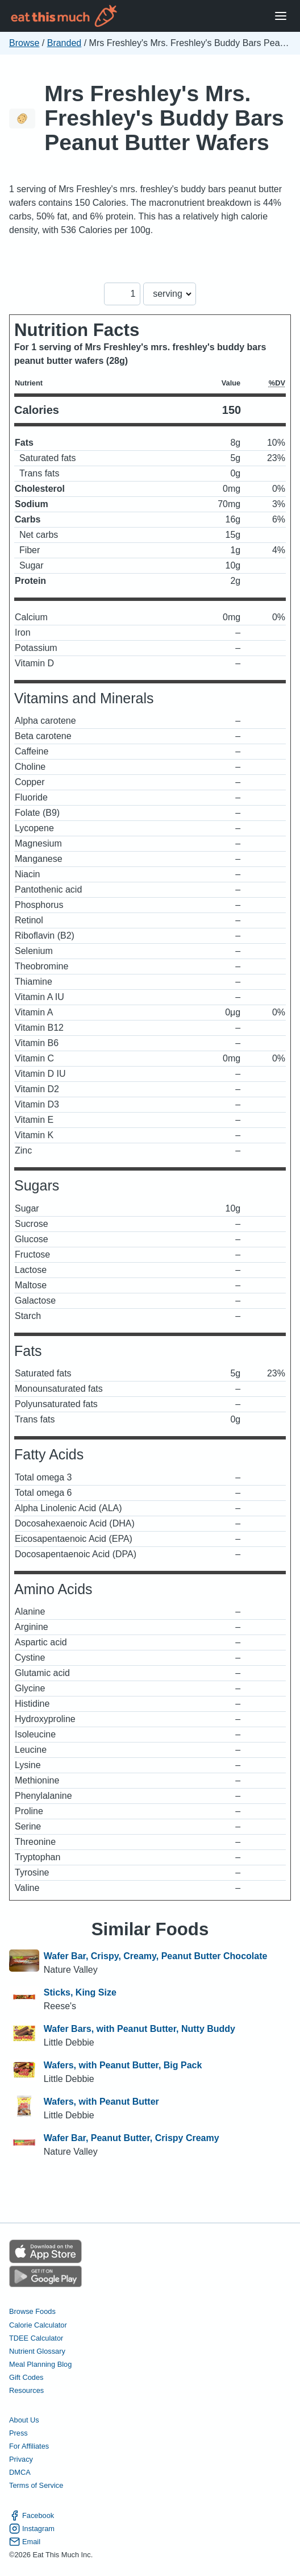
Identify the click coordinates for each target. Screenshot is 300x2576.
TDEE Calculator (36, 2338)
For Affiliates (29, 2446)
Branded (64, 43)
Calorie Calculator (38, 2325)
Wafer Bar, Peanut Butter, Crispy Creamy (131, 2138)
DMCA (20, 2472)
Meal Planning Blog (40, 2364)
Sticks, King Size (80, 1992)
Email (24, 2541)
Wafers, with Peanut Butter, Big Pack (123, 2065)
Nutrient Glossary (37, 2351)
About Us (24, 2420)
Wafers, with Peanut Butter (101, 2101)
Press (18, 2433)
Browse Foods (32, 2311)
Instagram (32, 2528)
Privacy (21, 2459)
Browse (24, 43)
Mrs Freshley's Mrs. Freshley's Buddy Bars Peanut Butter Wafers (164, 118)
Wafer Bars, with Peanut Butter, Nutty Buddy (139, 2029)
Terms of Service (36, 2485)
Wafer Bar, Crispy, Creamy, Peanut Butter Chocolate (156, 1956)
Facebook (31, 2515)
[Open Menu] (280, 16)
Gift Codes (26, 2377)
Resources (26, 2390)
